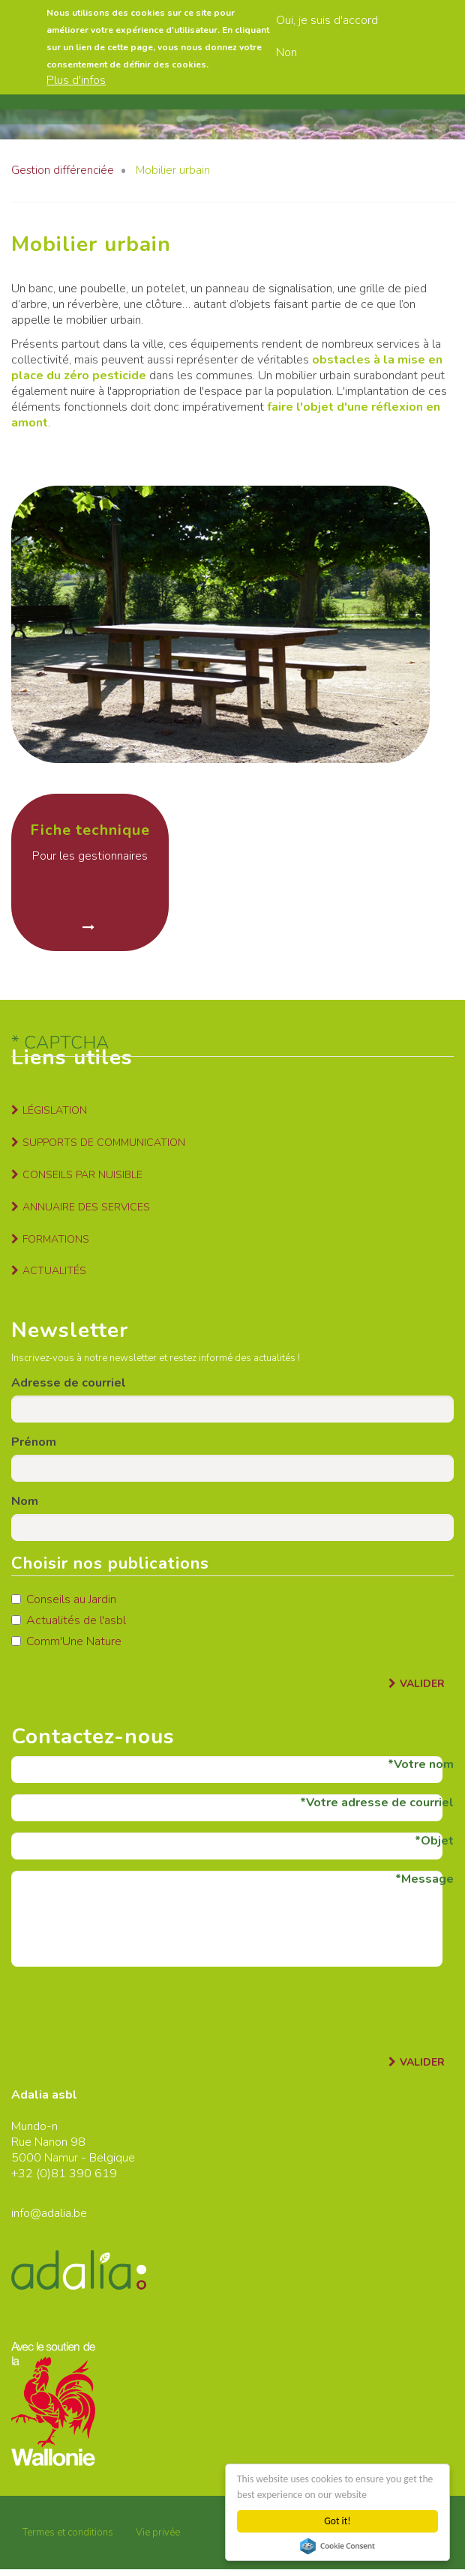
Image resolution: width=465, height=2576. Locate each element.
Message (427, 1879)
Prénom (33, 1442)
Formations (55, 1239)
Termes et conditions (67, 2532)
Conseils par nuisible (82, 1175)
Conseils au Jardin (63, 1599)
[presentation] (125, 2007)
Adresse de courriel (68, 1383)
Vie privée (158, 2532)
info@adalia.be (49, 2213)
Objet (437, 1841)
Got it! (337, 2521)
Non (286, 52)
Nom (24, 1501)
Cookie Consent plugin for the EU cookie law (337, 2546)
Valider (422, 1684)
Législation (54, 1110)
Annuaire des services (86, 1207)
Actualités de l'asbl (68, 1620)
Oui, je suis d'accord (327, 20)
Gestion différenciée (62, 170)
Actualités (54, 1271)
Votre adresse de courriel (380, 1802)
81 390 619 (84, 2173)
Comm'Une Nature (66, 1641)
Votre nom (424, 1764)
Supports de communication (103, 1142)
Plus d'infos (76, 80)
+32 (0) (31, 2173)
